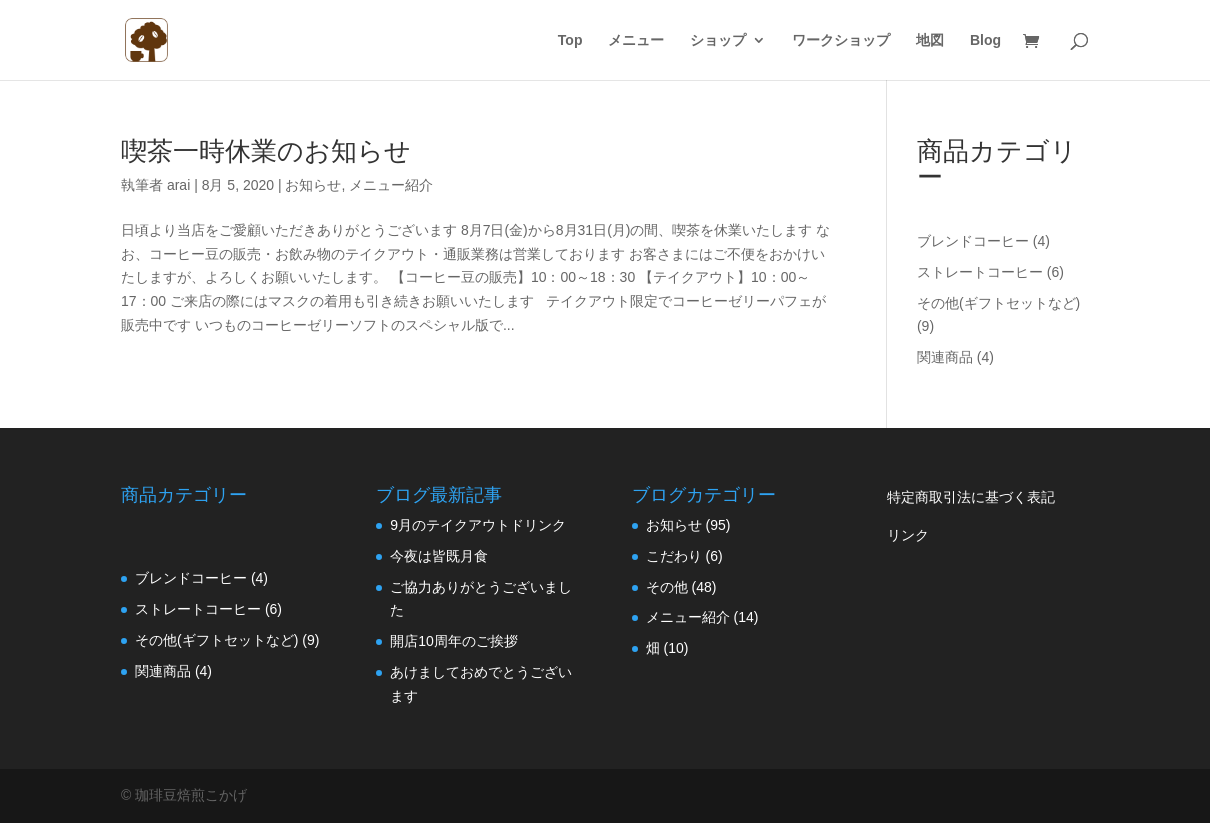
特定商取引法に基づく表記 (971, 497)
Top (570, 40)
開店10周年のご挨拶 (454, 641)
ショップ (718, 40)
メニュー (636, 40)
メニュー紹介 (391, 185)
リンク (908, 535)
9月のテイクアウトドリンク (478, 525)
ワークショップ (841, 40)
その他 (667, 587)
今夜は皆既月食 (439, 556)
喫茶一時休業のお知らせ (266, 151)
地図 (930, 40)
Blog (985, 40)
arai (178, 185)
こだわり (674, 556)
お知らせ (313, 185)
